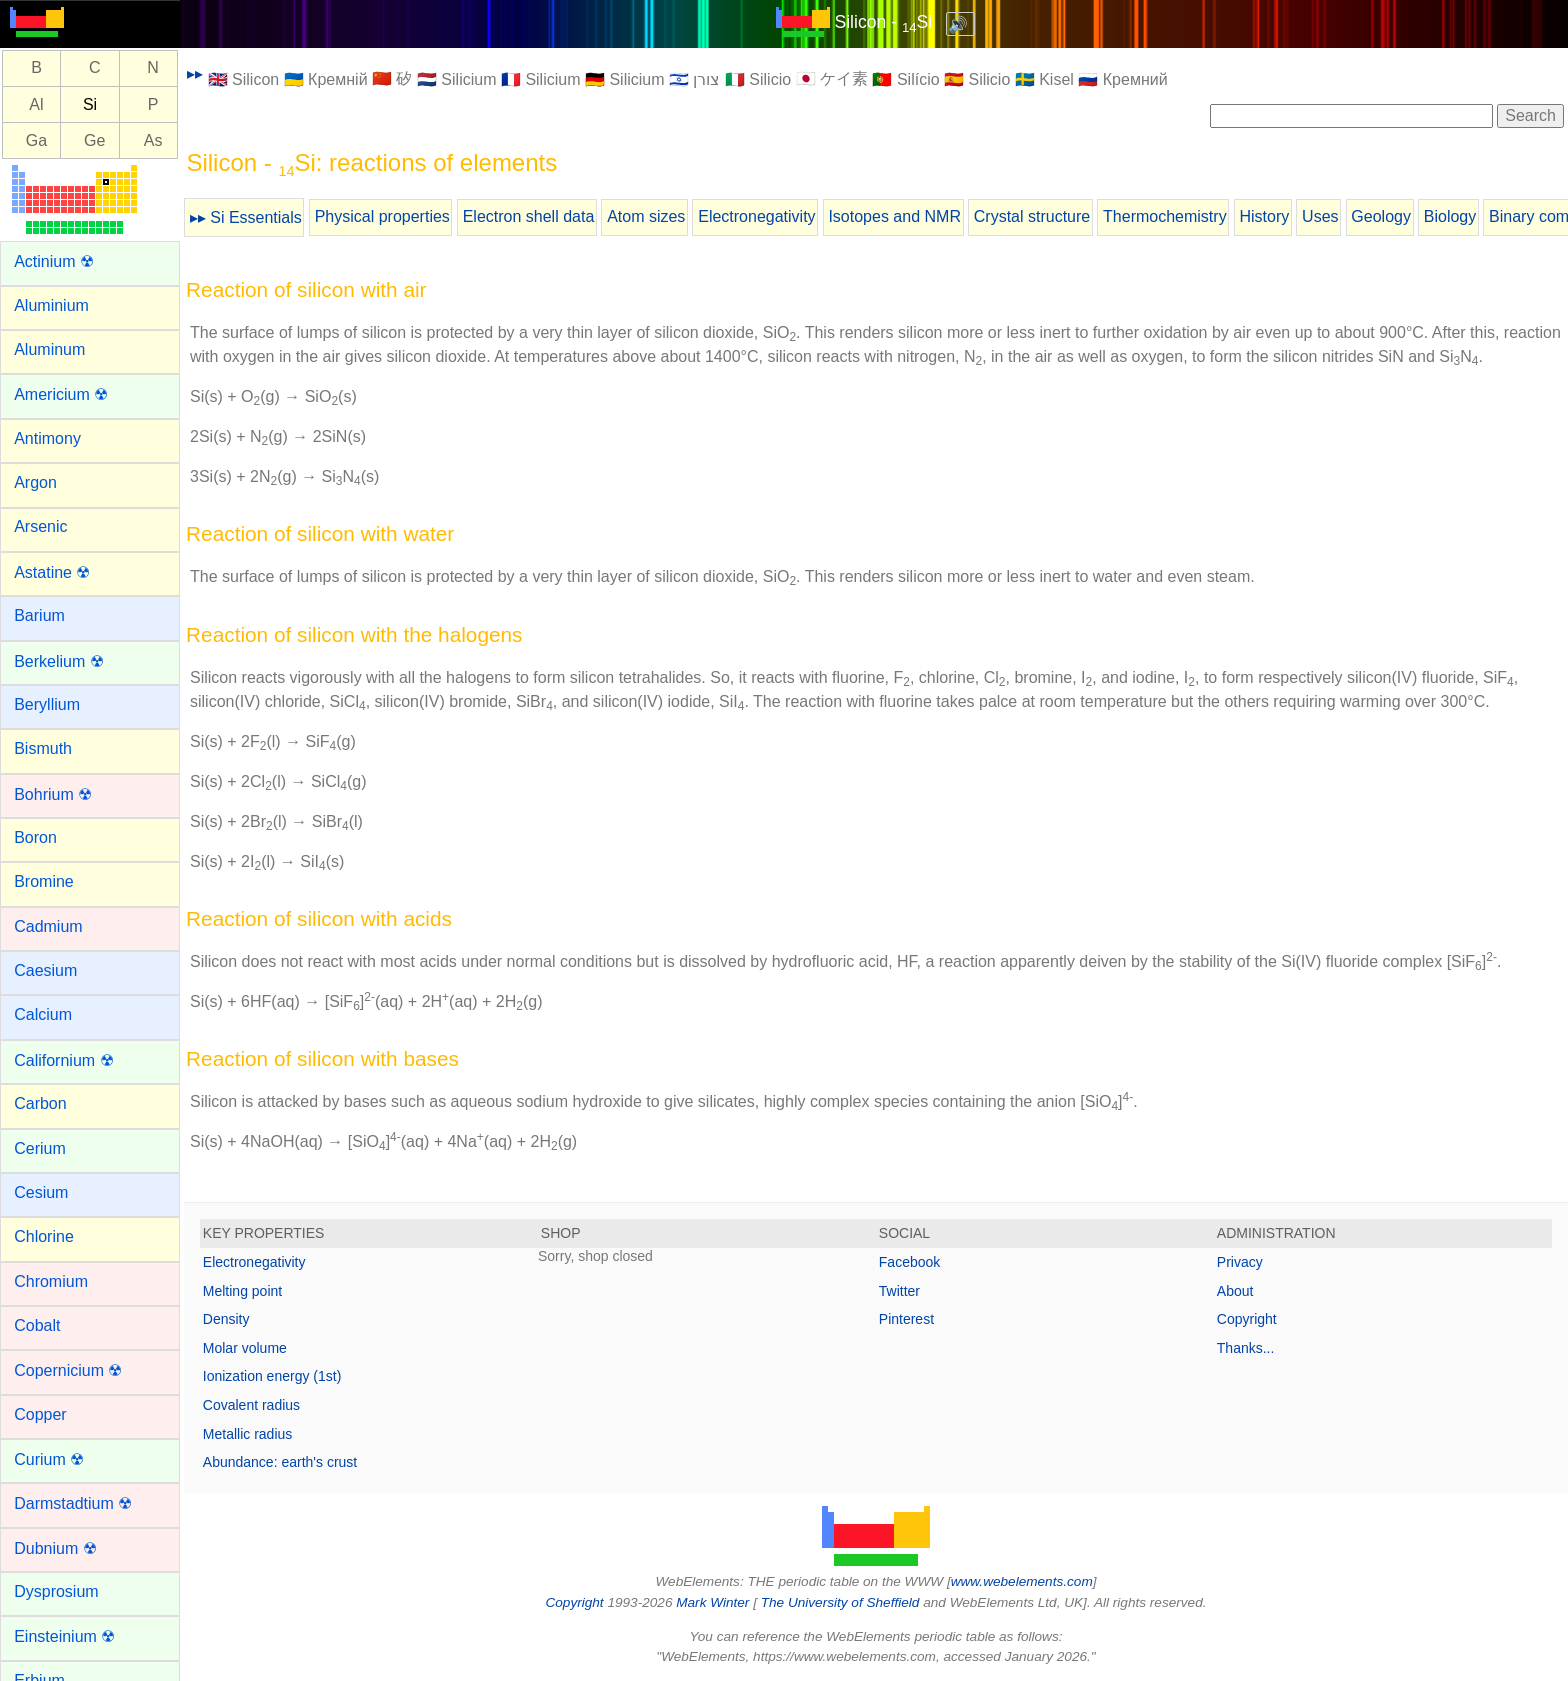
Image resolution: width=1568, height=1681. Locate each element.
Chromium (51, 1281)
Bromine (44, 881)
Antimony (47, 438)
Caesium (45, 970)
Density (226, 1319)
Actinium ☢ (54, 261)
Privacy (1240, 1262)
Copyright (1247, 1319)
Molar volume (245, 1348)
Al (36, 104)
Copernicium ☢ (68, 1370)
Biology (1450, 216)
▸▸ (195, 73)
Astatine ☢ (52, 572)
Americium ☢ (61, 394)
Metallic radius (247, 1434)
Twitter (899, 1291)
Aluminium (51, 305)
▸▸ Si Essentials (246, 217)
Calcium (43, 1014)
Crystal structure (1032, 216)
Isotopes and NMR (894, 216)
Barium (39, 615)
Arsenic (40, 526)
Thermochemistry (1165, 216)
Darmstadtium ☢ (73, 1503)
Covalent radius (251, 1405)
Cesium (41, 1192)
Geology (1381, 216)
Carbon (40, 1103)
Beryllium (47, 704)
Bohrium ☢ (53, 794)
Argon (35, 482)
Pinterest (906, 1319)
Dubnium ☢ (55, 1548)
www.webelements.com (1022, 1581)
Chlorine (44, 1236)
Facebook (909, 1262)
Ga (36, 140)
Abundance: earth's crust (280, 1462)
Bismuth (43, 748)
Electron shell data (529, 216)
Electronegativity (756, 216)
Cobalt (37, 1325)
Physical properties (382, 216)
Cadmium (48, 926)
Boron (35, 837)
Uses (1320, 216)
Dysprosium (56, 1591)
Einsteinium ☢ (64, 1636)
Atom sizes (646, 216)
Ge (94, 140)
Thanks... (1246, 1348)
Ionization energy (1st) (272, 1376)
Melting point (242, 1291)
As (153, 140)
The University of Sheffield (842, 1602)
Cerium (40, 1148)
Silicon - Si (883, 22)
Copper (40, 1414)
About (1235, 1291)
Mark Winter (712, 1602)
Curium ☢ (49, 1459)
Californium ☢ (63, 1060)
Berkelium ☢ (59, 661)
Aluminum (49, 349)
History (1264, 216)
